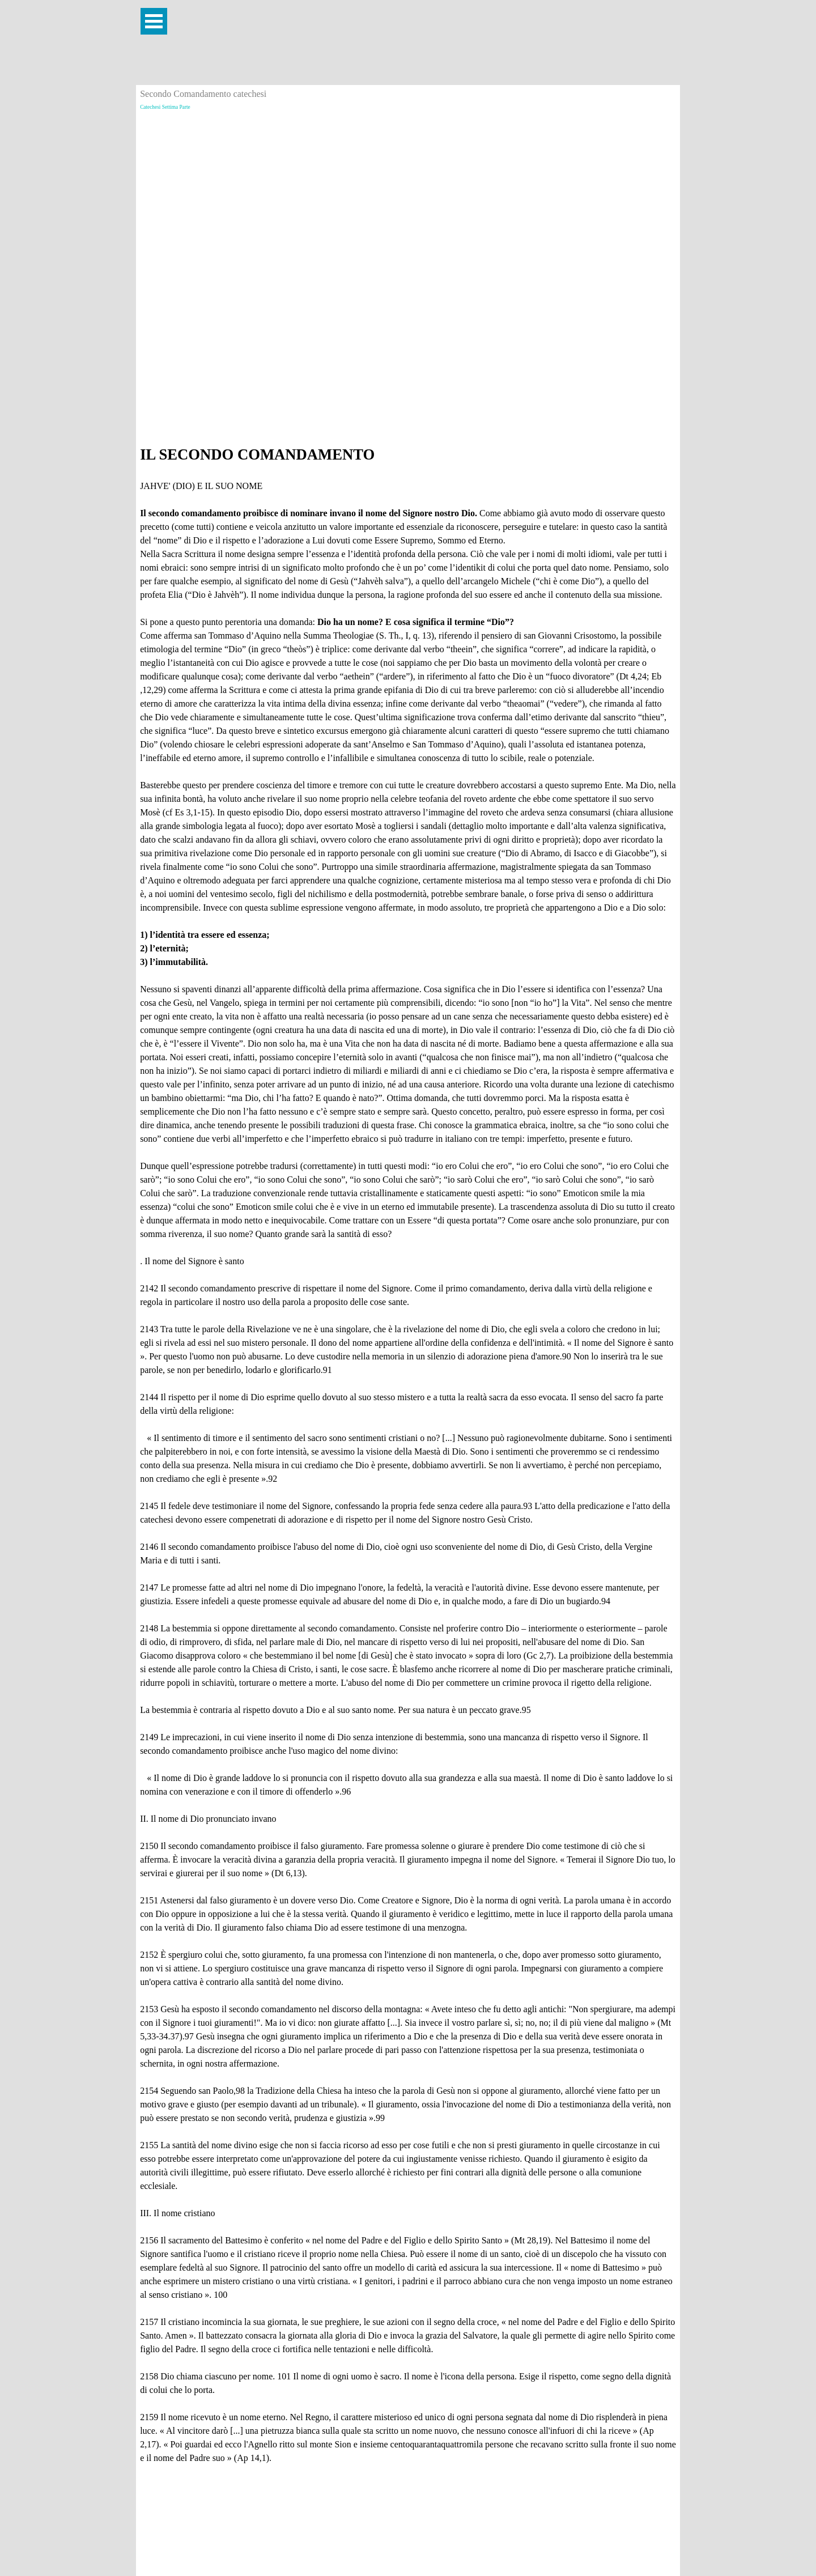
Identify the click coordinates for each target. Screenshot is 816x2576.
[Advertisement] (408, 193)
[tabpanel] (408, 1454)
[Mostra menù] (154, 21)
